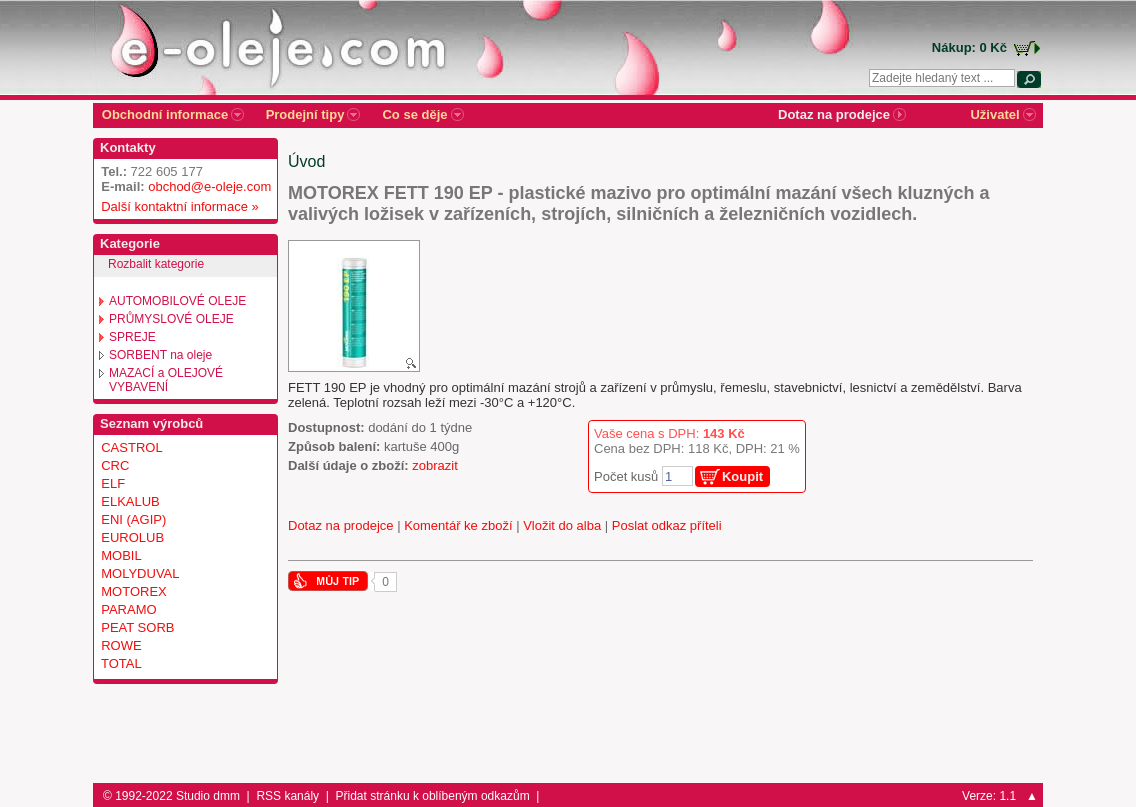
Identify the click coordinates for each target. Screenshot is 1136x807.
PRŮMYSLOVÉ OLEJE (171, 319)
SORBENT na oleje (160, 355)
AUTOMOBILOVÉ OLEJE (177, 301)
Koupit (742, 476)
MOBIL (121, 555)
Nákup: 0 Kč (969, 47)
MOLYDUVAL (140, 573)
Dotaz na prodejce (341, 525)
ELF (113, 483)
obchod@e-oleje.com (209, 186)
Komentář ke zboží (458, 525)
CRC (115, 465)
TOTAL (121, 663)
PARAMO (128, 609)
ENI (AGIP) (133, 519)
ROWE (121, 645)
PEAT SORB (137, 627)
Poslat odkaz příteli (667, 525)
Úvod (306, 161)
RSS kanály (287, 796)
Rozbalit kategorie (156, 264)
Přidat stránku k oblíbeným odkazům (433, 796)
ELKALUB (130, 501)
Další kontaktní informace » (176, 206)
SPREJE (132, 337)
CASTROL (131, 447)
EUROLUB (132, 537)
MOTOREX (134, 591)
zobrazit (435, 465)
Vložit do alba (562, 525)
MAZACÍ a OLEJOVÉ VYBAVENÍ (166, 380)
